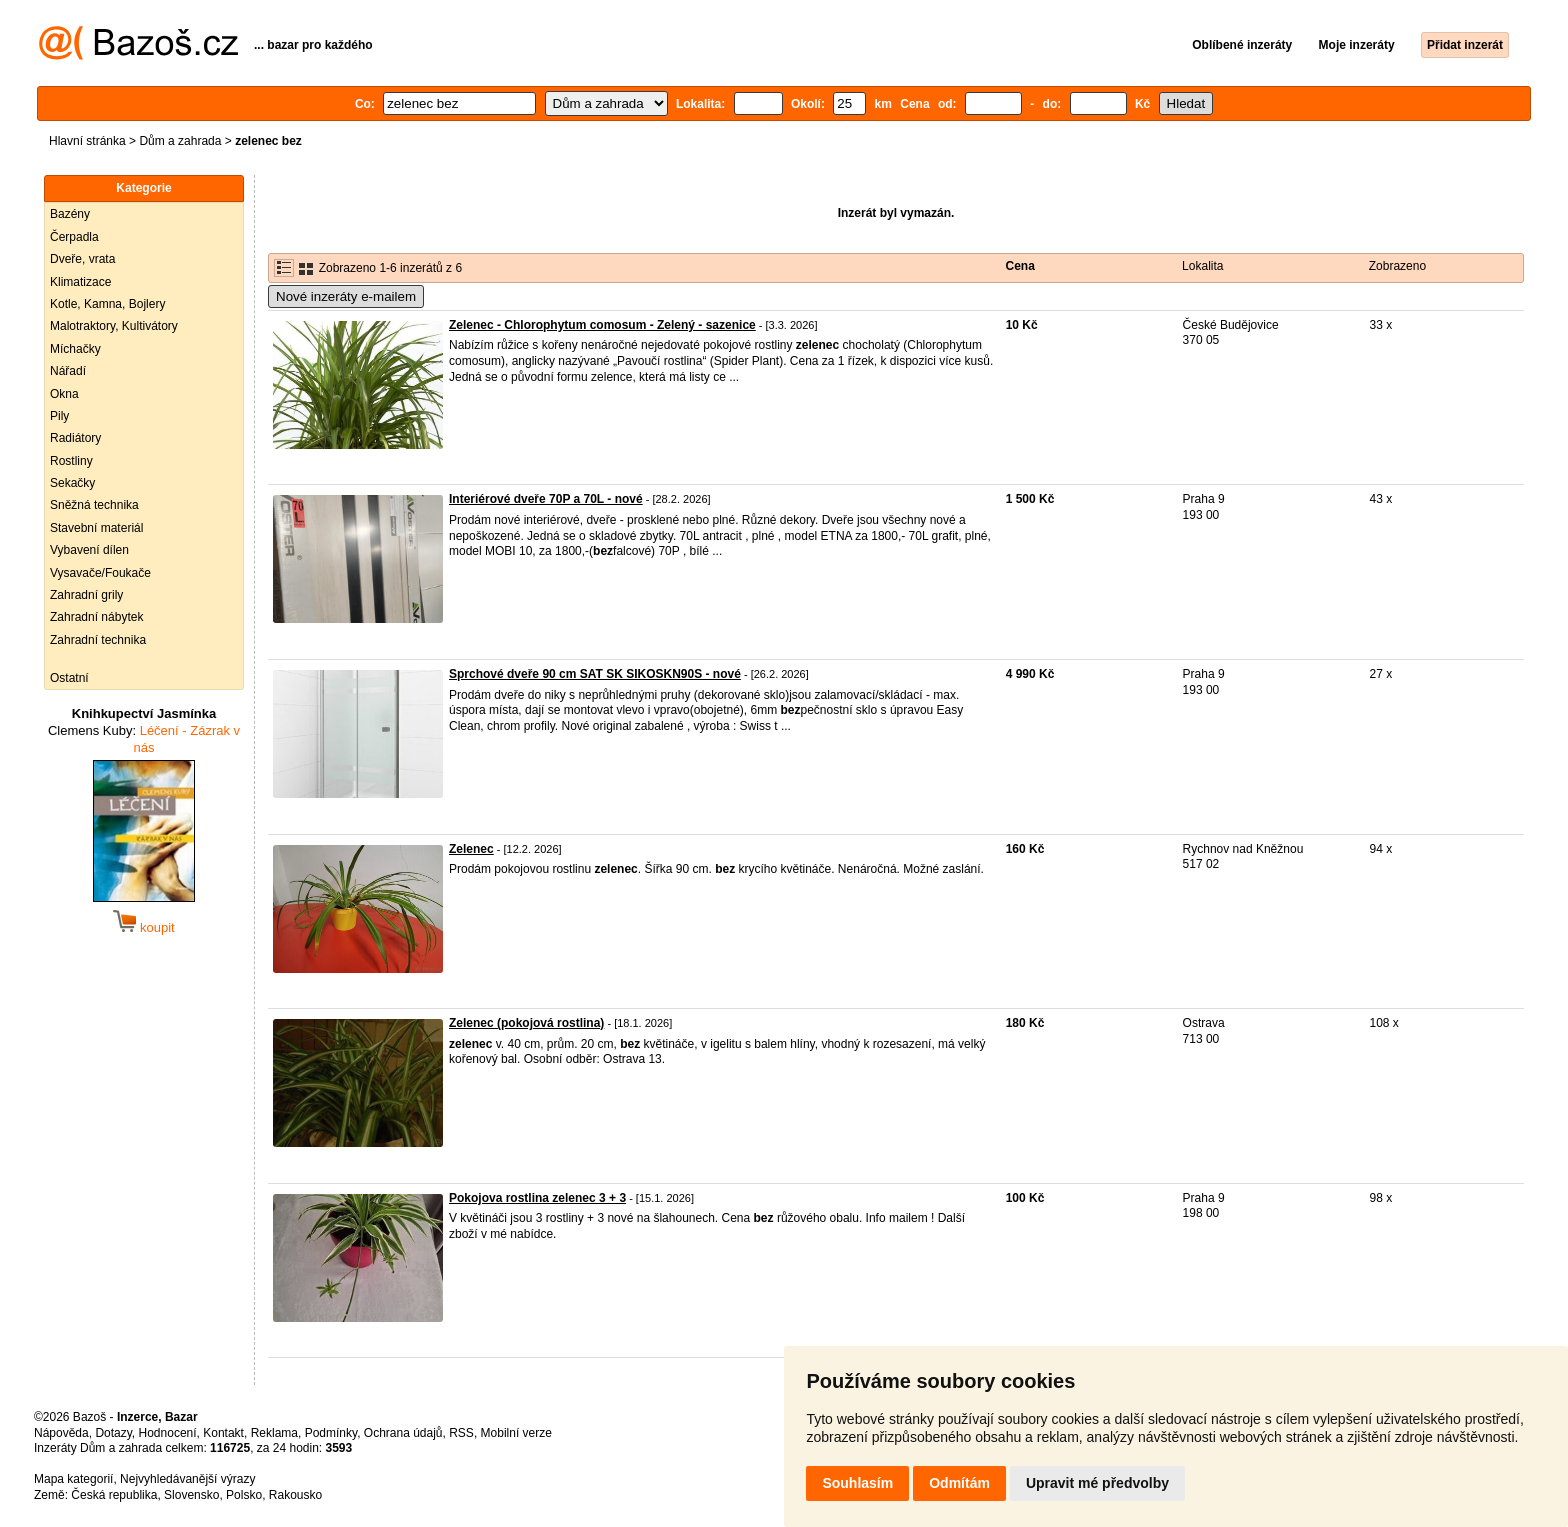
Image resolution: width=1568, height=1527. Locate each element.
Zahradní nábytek (96, 617)
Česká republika (114, 1495)
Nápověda (61, 1433)
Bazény (70, 214)
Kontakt (223, 1433)
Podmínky (331, 1433)
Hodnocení (168, 1433)
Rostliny (71, 461)
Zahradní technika (98, 640)
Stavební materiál (96, 528)
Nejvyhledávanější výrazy (187, 1479)
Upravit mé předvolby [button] (1097, 1483)
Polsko (244, 1495)
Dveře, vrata (82, 259)
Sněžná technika (94, 505)
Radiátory (75, 438)
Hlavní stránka (87, 141)
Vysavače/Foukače (100, 573)
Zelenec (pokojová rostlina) (526, 1023)
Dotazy (113, 1433)
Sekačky (72, 483)
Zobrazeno (1397, 266)
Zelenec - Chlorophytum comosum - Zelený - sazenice (602, 325)
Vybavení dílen (89, 550)
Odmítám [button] (959, 1483)
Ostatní (69, 678)
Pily (59, 416)
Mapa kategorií (73, 1479)
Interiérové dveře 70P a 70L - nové (546, 499)
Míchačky (75, 349)
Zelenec (471, 849)
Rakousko (295, 1495)
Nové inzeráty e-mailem (346, 296)
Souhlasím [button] (857, 1483)
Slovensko (191, 1495)
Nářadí (68, 371)
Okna (64, 394)
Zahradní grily (86, 595)
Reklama (274, 1433)
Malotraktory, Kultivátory (114, 326)
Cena (1020, 266)
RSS (461, 1433)
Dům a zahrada (180, 141)
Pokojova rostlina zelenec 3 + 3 (537, 1198)
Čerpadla (74, 237)
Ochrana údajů (403, 1433)
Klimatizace (80, 282)
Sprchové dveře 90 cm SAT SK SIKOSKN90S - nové (595, 674)
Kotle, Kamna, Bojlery (107, 304)
